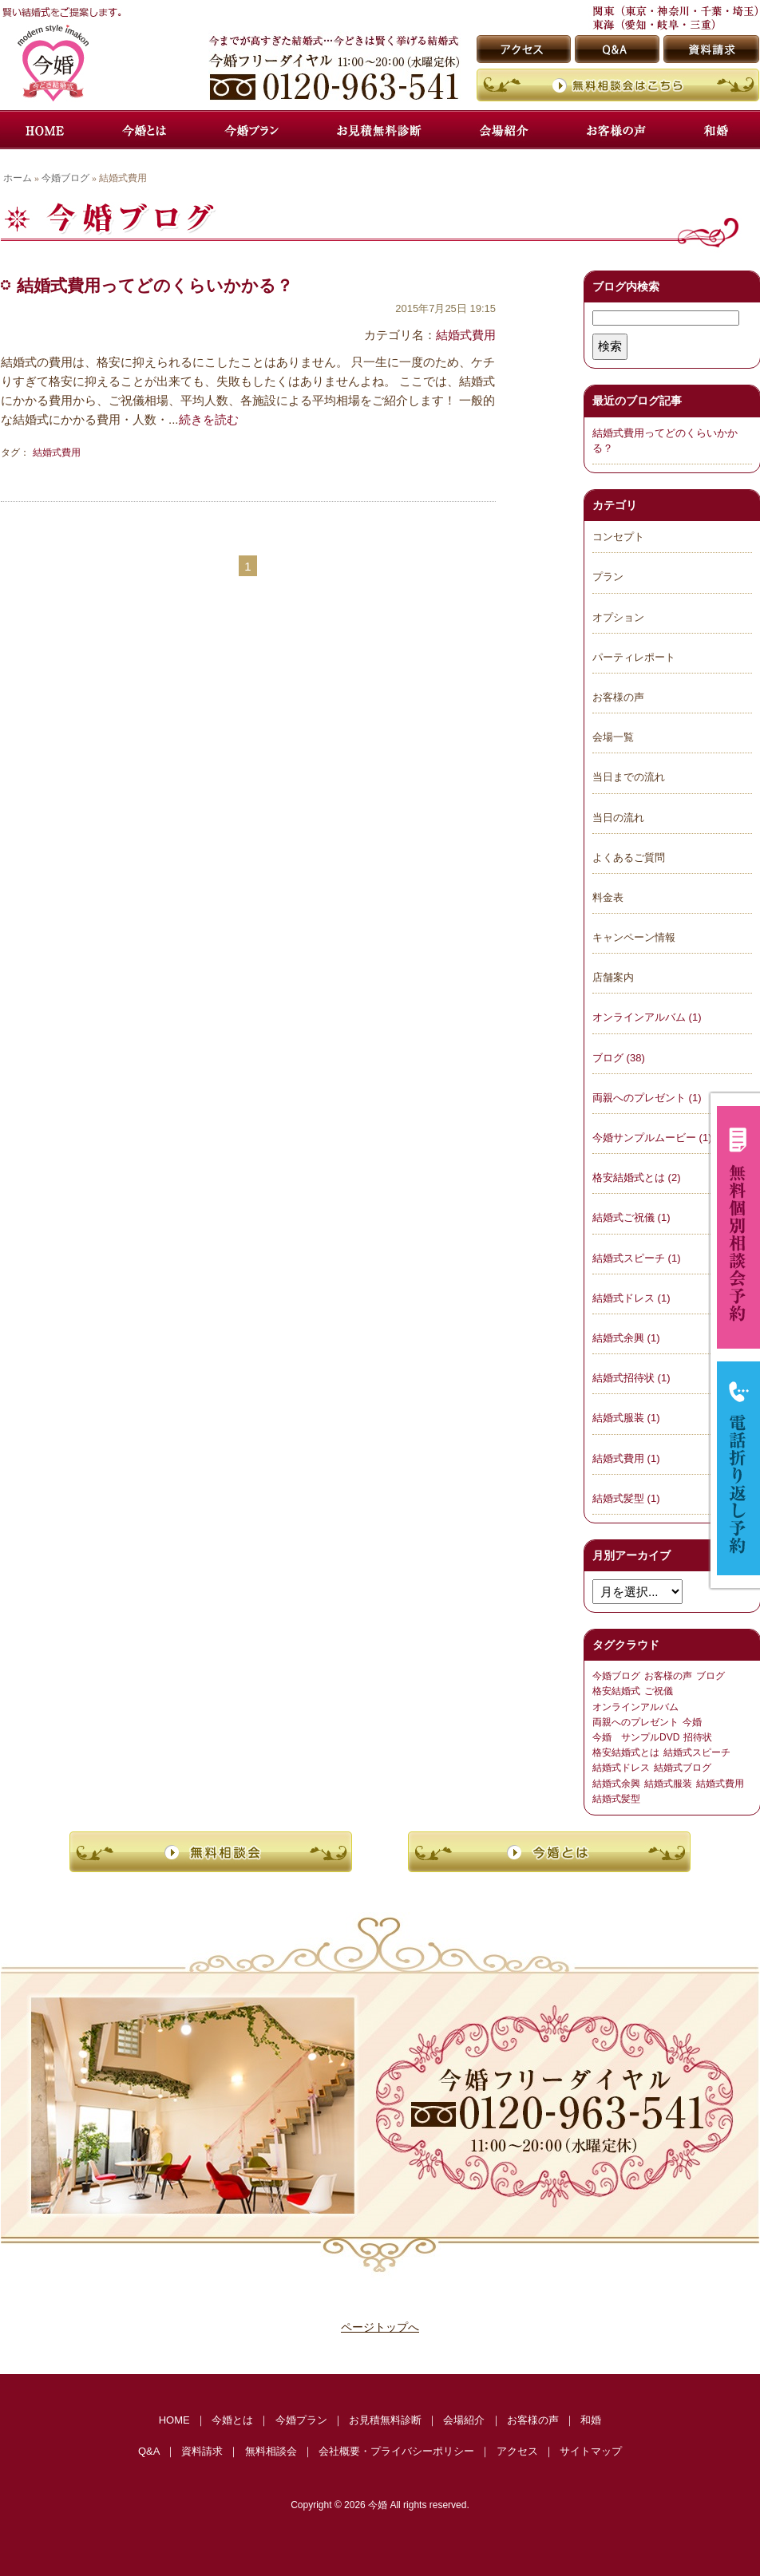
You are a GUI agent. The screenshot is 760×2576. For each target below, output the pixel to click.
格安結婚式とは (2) (636, 1177)
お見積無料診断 (385, 2420)
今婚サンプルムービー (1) (652, 1138)
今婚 (692, 1722)
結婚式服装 (668, 1783)
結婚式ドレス (621, 1767)
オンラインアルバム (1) (647, 1017)
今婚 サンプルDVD (635, 1737)
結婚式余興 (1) (626, 1338)
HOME (174, 2420)
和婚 (590, 2420)
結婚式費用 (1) (626, 1458)
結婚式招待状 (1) (631, 1378)
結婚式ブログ (682, 1767)
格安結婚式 (616, 1691)
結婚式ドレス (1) (631, 1298)
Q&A (149, 2451)
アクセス (517, 2451)
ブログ (710, 1675)
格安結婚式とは (625, 1752)
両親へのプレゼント (635, 1722)
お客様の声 (668, 1675)
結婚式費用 (466, 335)
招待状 (697, 1737)
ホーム (17, 178)
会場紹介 (464, 2420)
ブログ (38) (618, 1058)
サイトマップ (591, 2451)
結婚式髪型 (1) (626, 1498)
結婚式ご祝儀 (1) (631, 1217)
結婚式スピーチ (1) (636, 1258)
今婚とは (232, 2420)
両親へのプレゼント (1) (647, 1098)
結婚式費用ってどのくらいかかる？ (155, 285)
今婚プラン (301, 2420)
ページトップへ (380, 2327)
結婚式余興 (616, 1783)
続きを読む (209, 419)
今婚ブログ (65, 178)
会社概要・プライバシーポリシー (396, 2451)
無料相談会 (271, 2451)
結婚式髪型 (616, 1798)
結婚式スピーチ (696, 1752)
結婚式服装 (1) (626, 1418)
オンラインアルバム (635, 1707)
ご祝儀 (658, 1691)
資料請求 (202, 2451)
